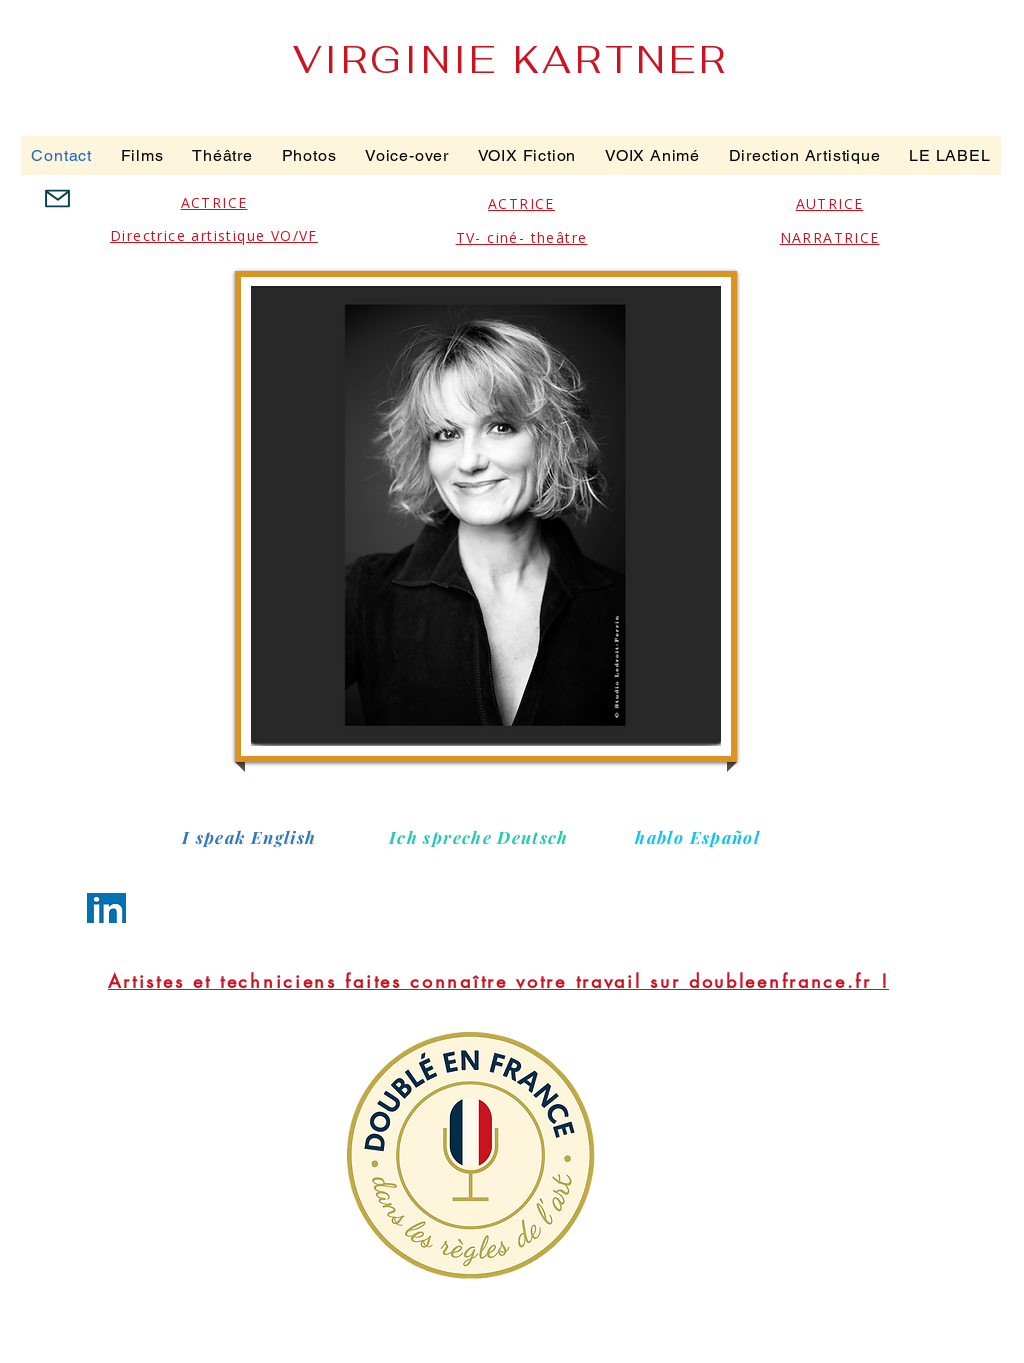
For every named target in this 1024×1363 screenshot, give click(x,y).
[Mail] (57, 198)
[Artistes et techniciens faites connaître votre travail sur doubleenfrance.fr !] (498, 981)
